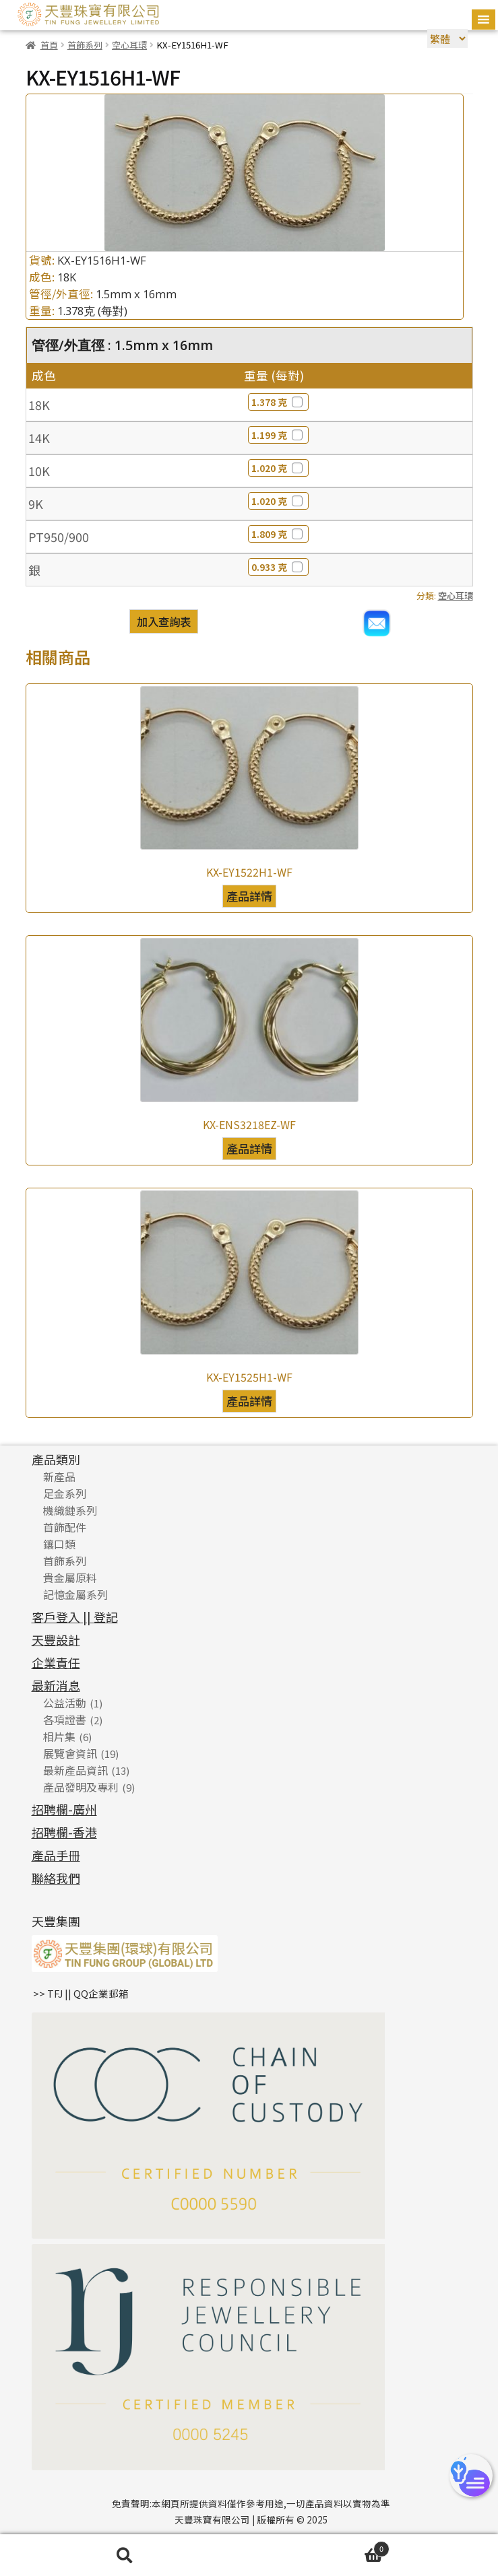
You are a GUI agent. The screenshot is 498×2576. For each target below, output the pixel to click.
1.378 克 (278, 402)
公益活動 (64, 1703)
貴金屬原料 (70, 1577)
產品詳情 (249, 895)
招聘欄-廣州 (64, 1809)
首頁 (49, 44)
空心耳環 (129, 44)
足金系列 (64, 1493)
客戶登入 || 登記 (75, 1616)
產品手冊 (56, 1855)
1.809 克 (278, 534)
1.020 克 (278, 468)
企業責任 (56, 1662)
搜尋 (124, 2555)
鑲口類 (59, 1544)
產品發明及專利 (81, 1787)
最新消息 (56, 1685)
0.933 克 (278, 567)
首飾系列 (84, 44)
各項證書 (64, 1719)
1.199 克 (278, 435)
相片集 (59, 1736)
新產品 (59, 1476)
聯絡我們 (56, 1878)
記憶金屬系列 (75, 1594)
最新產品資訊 (75, 1770)
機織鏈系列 (70, 1510)
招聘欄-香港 (64, 1832)
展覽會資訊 (70, 1753)
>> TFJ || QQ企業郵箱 (81, 1993)
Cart (319, 2547)
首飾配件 (64, 1527)
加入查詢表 (164, 621)
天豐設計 (56, 1639)
